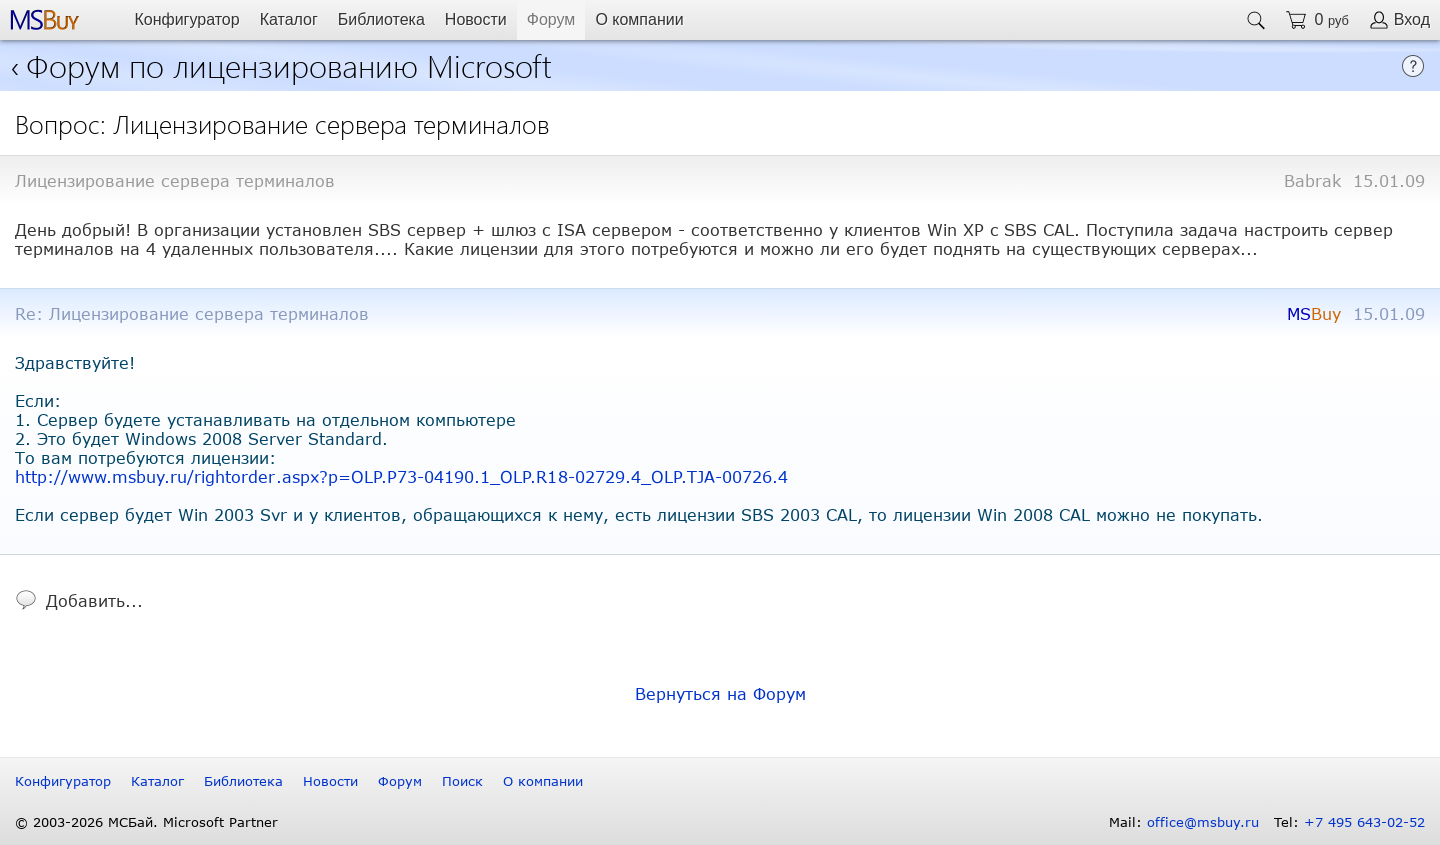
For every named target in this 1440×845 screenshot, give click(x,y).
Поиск (462, 781)
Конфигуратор (186, 19)
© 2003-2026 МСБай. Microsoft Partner (146, 822)
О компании (639, 19)
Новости (476, 19)
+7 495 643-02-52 (1364, 822)
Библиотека (381, 19)
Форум (551, 19)
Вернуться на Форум (720, 693)
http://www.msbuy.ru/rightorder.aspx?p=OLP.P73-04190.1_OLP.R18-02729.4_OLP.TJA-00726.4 (401, 476)
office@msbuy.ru (1203, 822)
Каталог (289, 19)
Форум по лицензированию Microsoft (289, 64)
